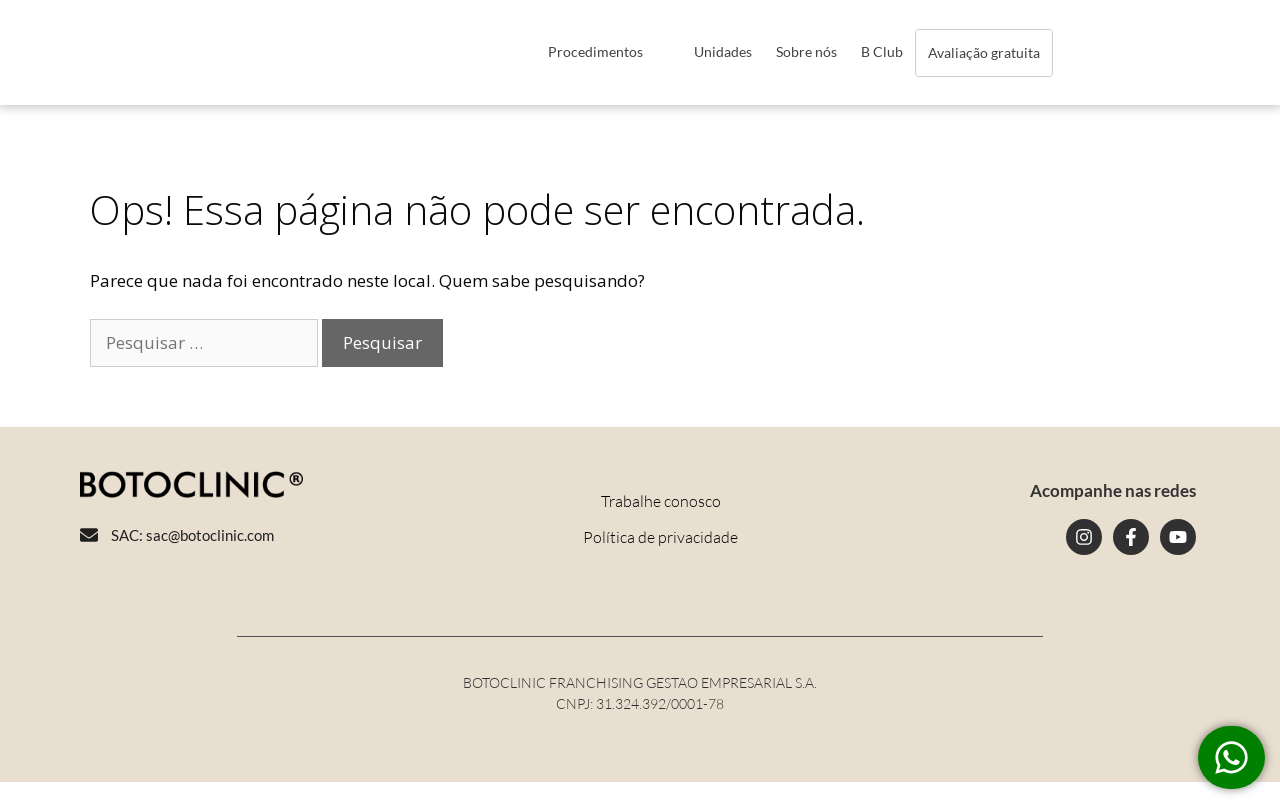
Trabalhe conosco (661, 501)
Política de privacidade (660, 537)
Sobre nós (806, 51)
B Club (882, 51)
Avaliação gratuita (984, 52)
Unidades (723, 51)
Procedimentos (595, 51)
